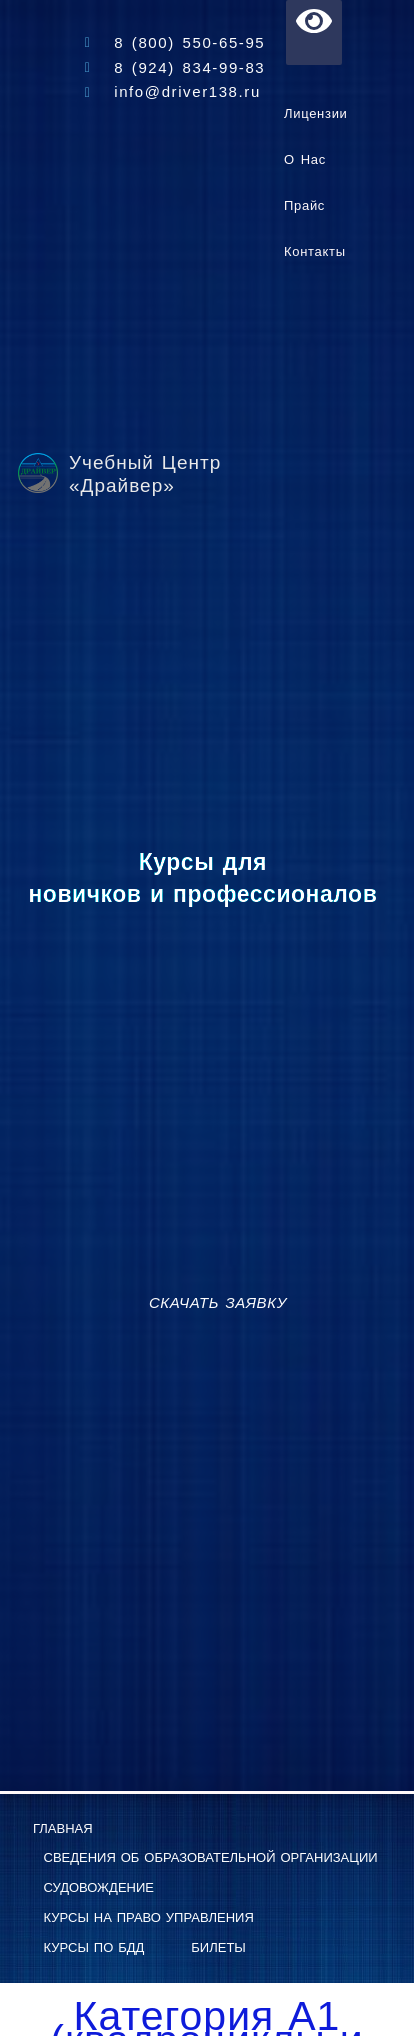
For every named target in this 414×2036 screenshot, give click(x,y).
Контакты (315, 251)
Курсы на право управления (149, 1917)
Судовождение (99, 1887)
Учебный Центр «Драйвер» (145, 474)
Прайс (304, 205)
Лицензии (316, 113)
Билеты (218, 1947)
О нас (305, 159)
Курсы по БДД (94, 1947)
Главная (63, 1828)
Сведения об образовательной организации (211, 1857)
